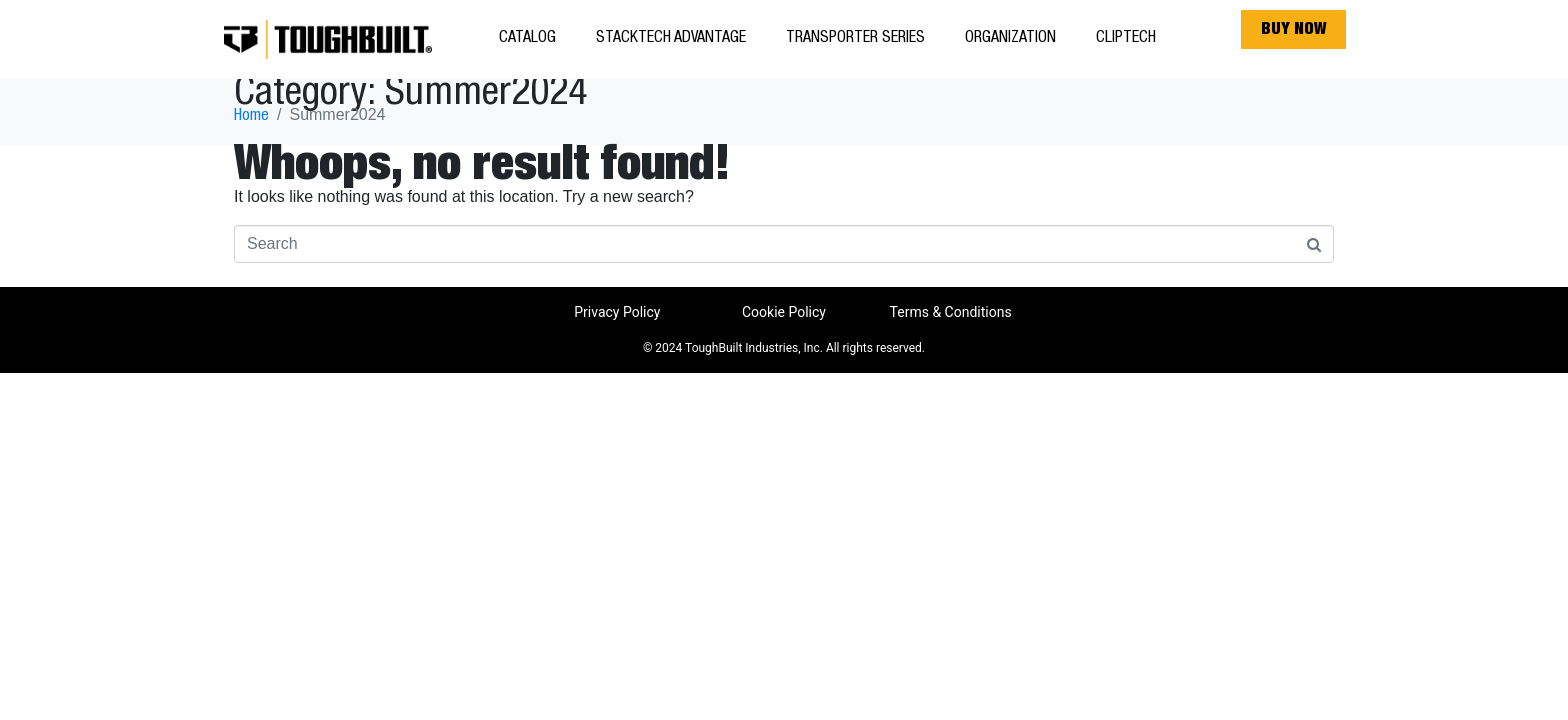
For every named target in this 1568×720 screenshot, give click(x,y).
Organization (1010, 39)
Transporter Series (855, 39)
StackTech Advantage (671, 39)
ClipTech (1126, 39)
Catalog (527, 39)
